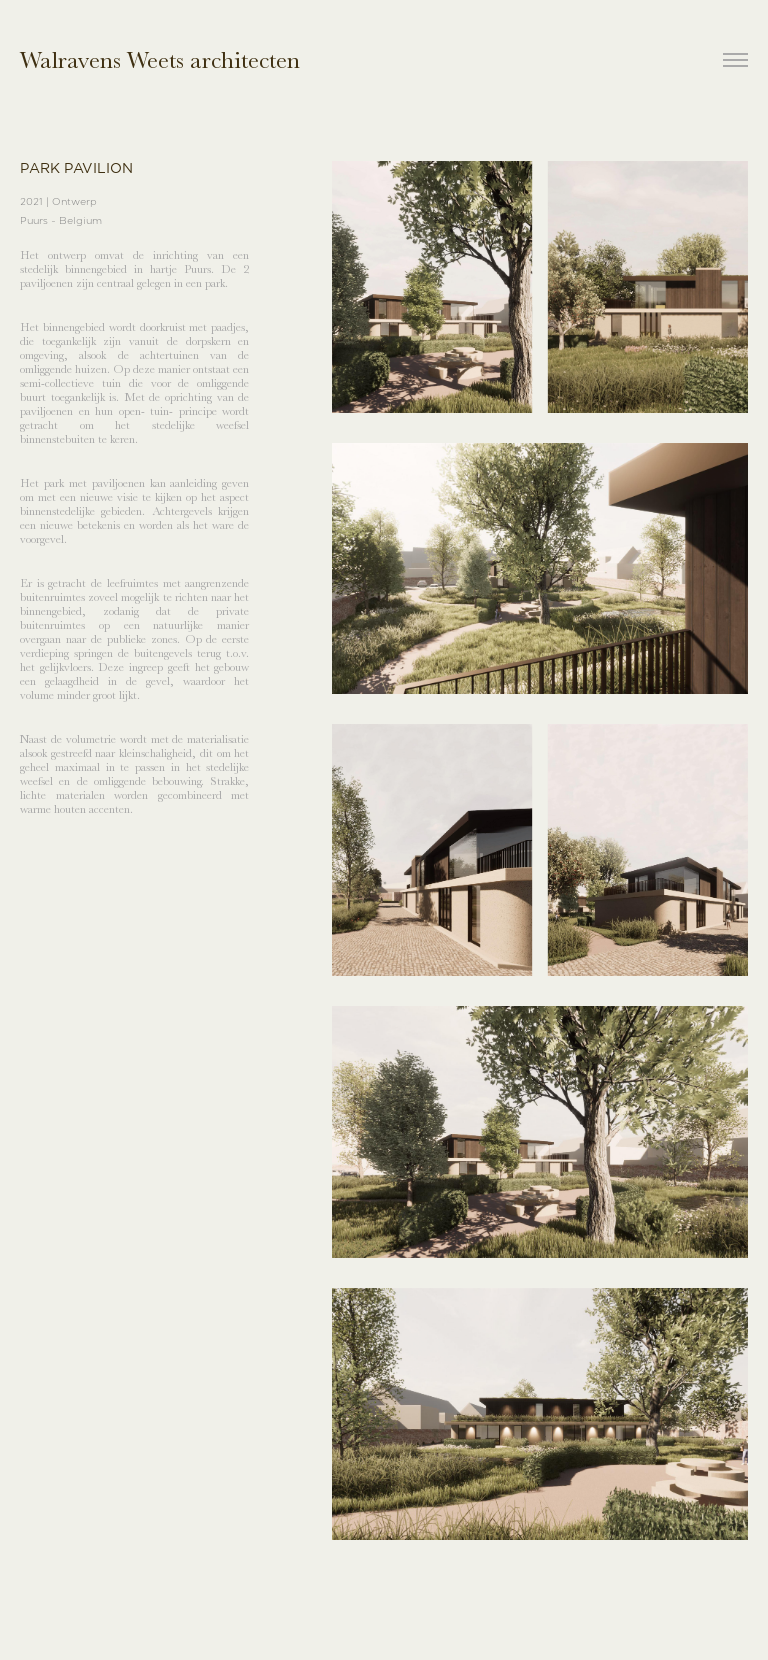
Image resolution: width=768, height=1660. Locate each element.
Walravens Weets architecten (160, 60)
